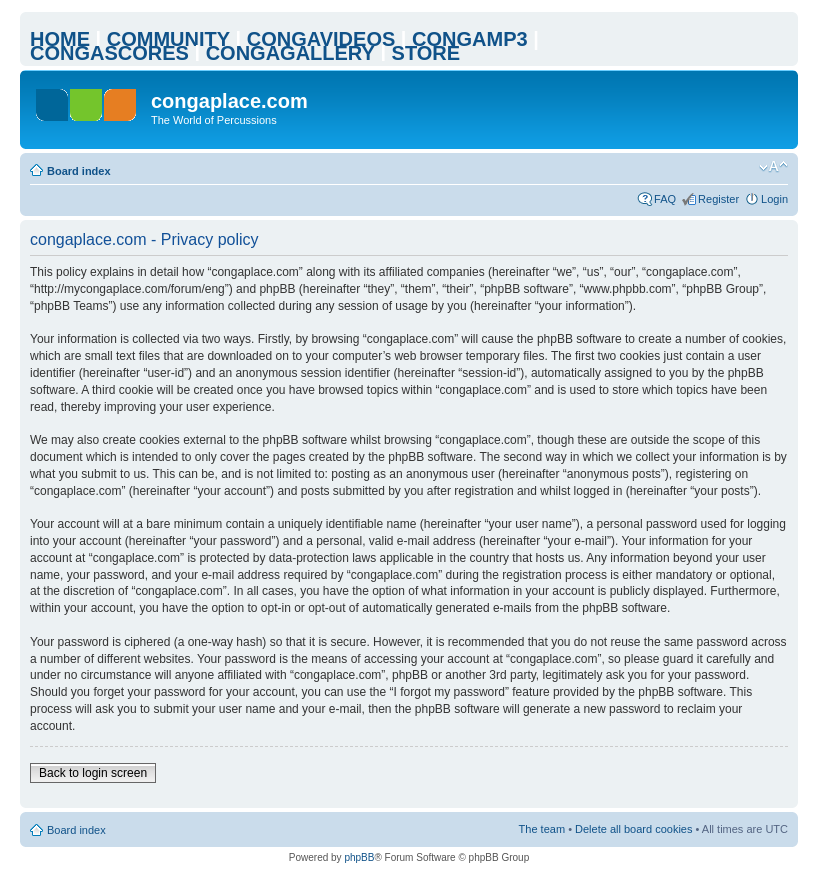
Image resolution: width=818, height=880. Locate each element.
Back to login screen (93, 773)
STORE (426, 53)
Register (718, 199)
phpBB (359, 857)
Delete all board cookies (633, 829)
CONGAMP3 (470, 39)
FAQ (665, 199)
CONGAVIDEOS (321, 39)
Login (774, 199)
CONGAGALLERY (290, 53)
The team (542, 829)
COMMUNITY (168, 39)
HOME (60, 39)
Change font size (773, 167)
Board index (79, 171)
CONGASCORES (109, 53)
